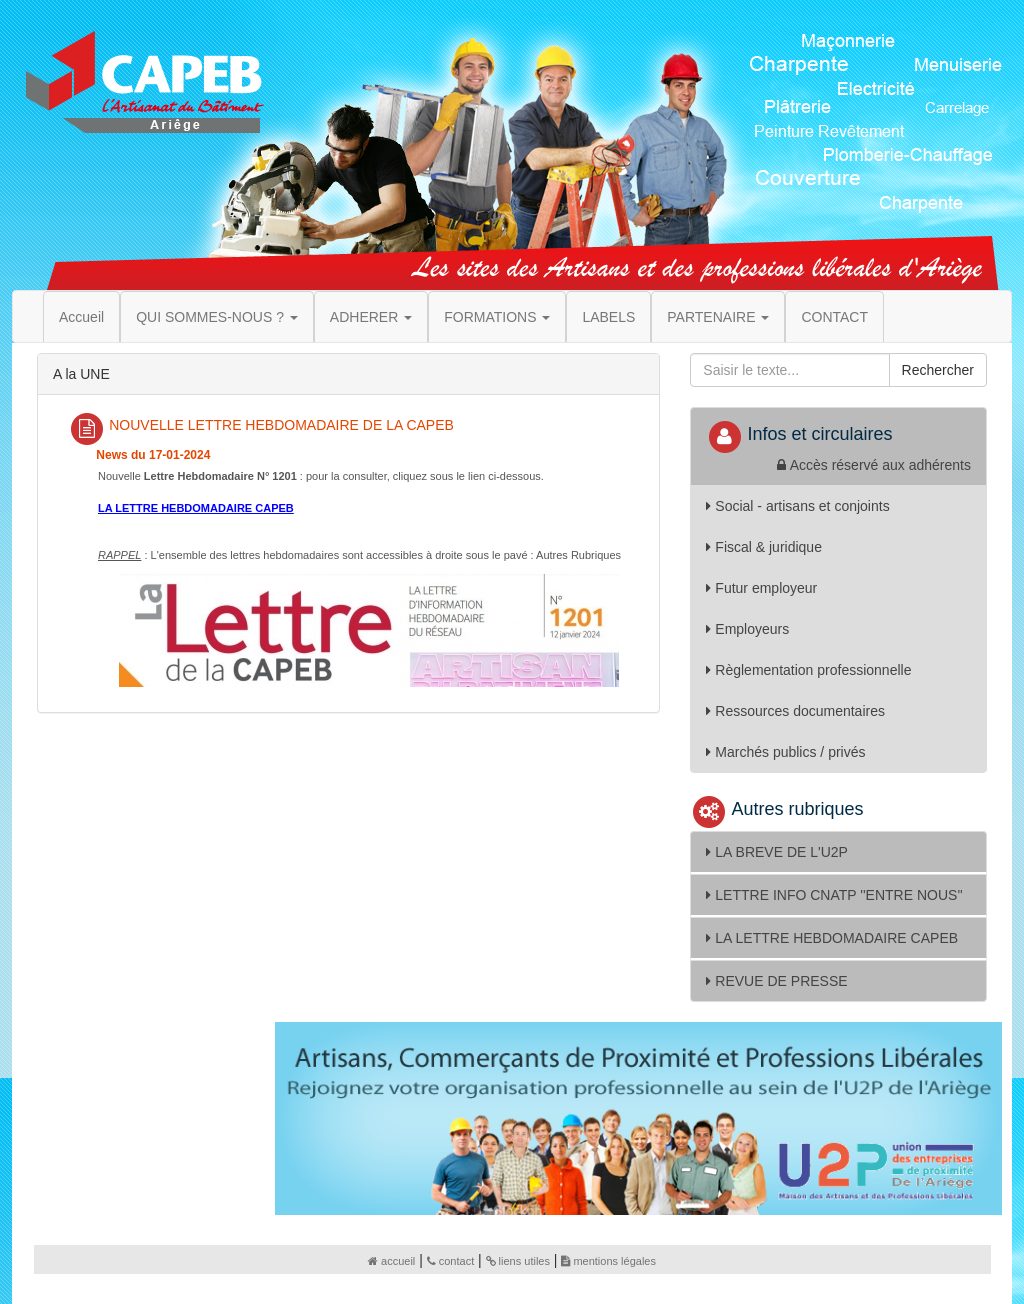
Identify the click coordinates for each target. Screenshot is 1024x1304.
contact (450, 1261)
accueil (391, 1261)
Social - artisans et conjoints (797, 506)
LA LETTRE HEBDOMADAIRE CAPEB (832, 938)
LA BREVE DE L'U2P (777, 852)
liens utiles (518, 1261)
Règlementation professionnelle (808, 670)
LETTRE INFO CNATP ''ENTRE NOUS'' (834, 895)
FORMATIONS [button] (497, 317)
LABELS (608, 317)
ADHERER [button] (371, 317)
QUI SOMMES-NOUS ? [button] (217, 317)
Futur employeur (761, 588)
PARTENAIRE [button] (718, 317)
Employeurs (747, 629)
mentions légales (608, 1261)
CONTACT (834, 317)
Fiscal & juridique (764, 547)
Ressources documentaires (795, 711)
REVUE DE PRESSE (776, 981)
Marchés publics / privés (785, 752)
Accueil (81, 317)
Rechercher (938, 370)
